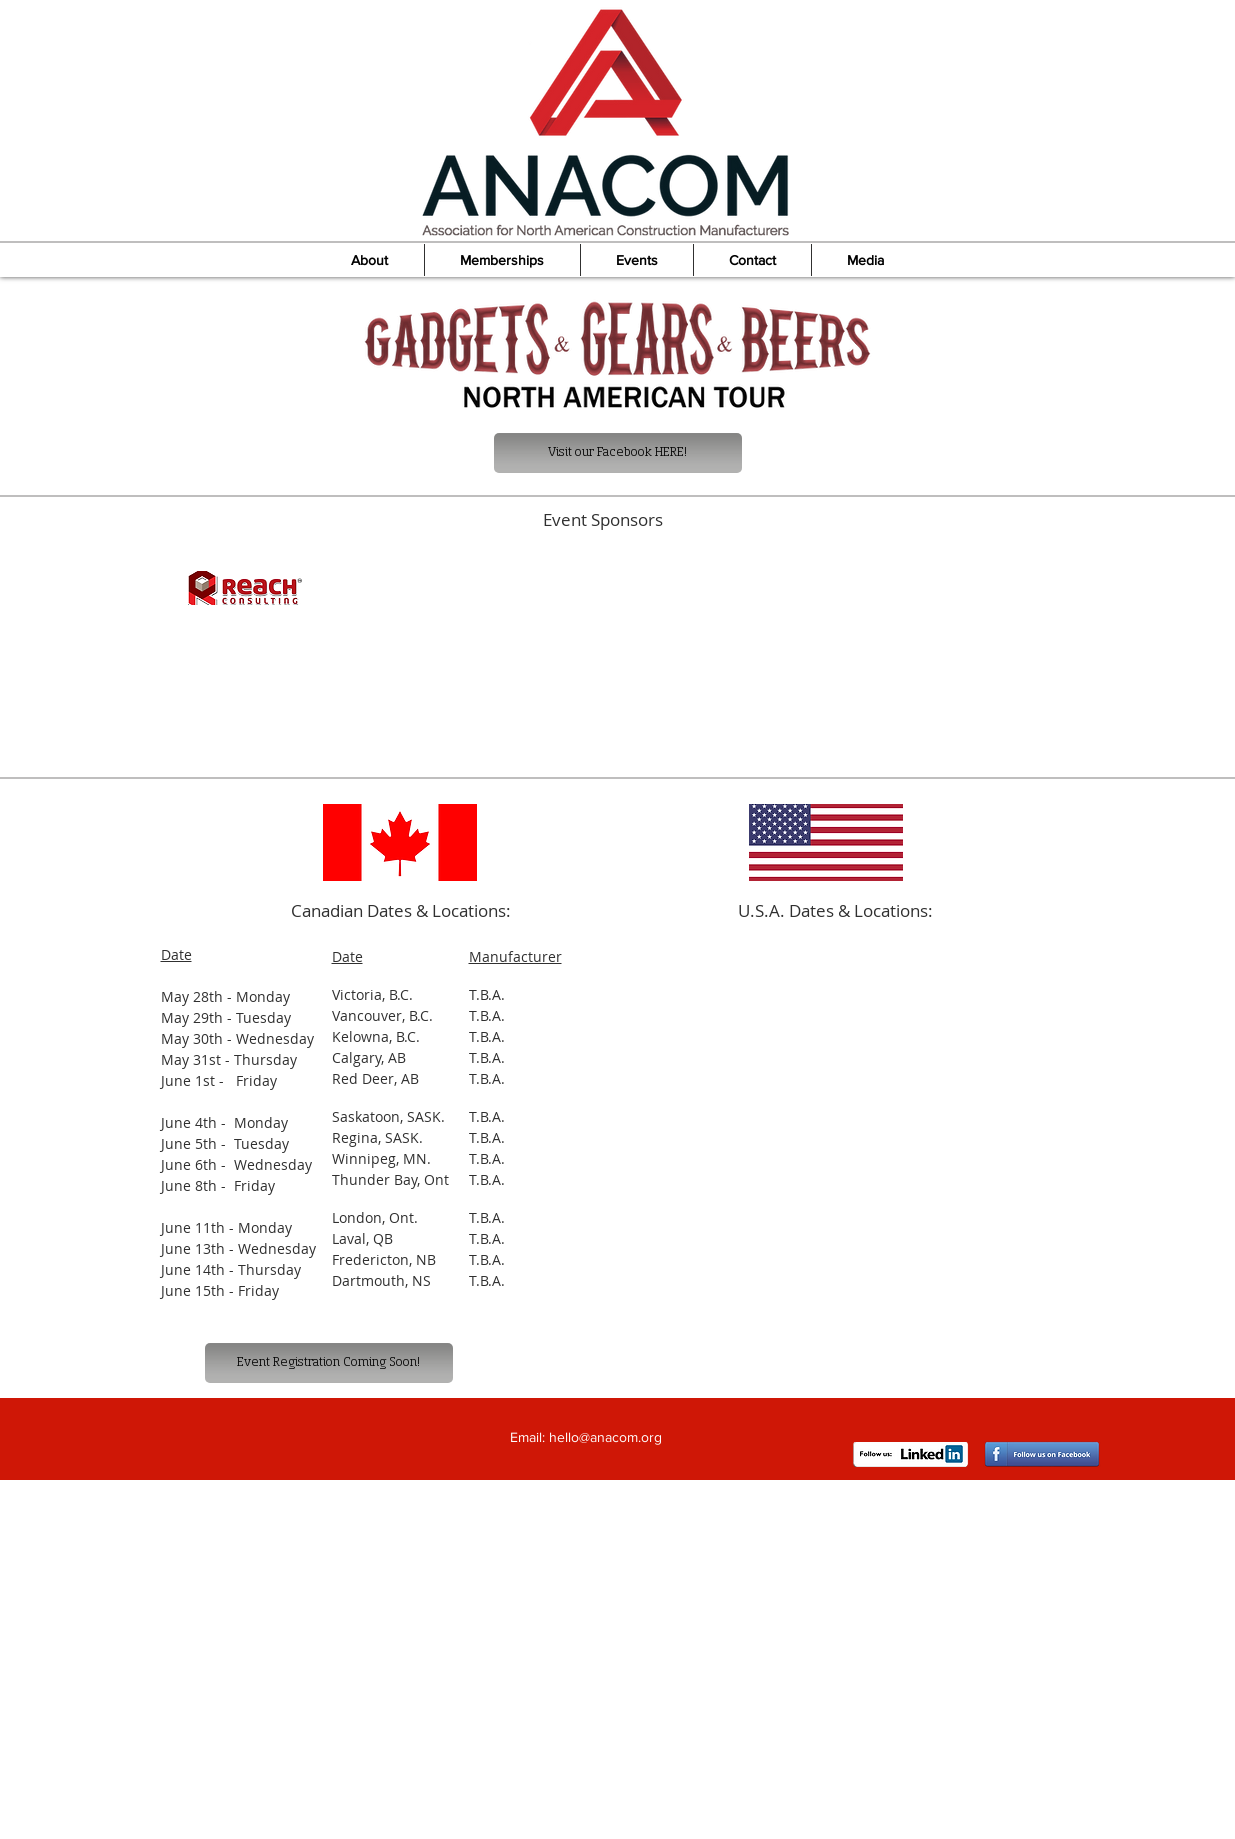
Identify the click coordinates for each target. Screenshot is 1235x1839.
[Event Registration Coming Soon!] (329, 1363)
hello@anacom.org (605, 1437)
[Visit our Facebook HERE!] (618, 453)
